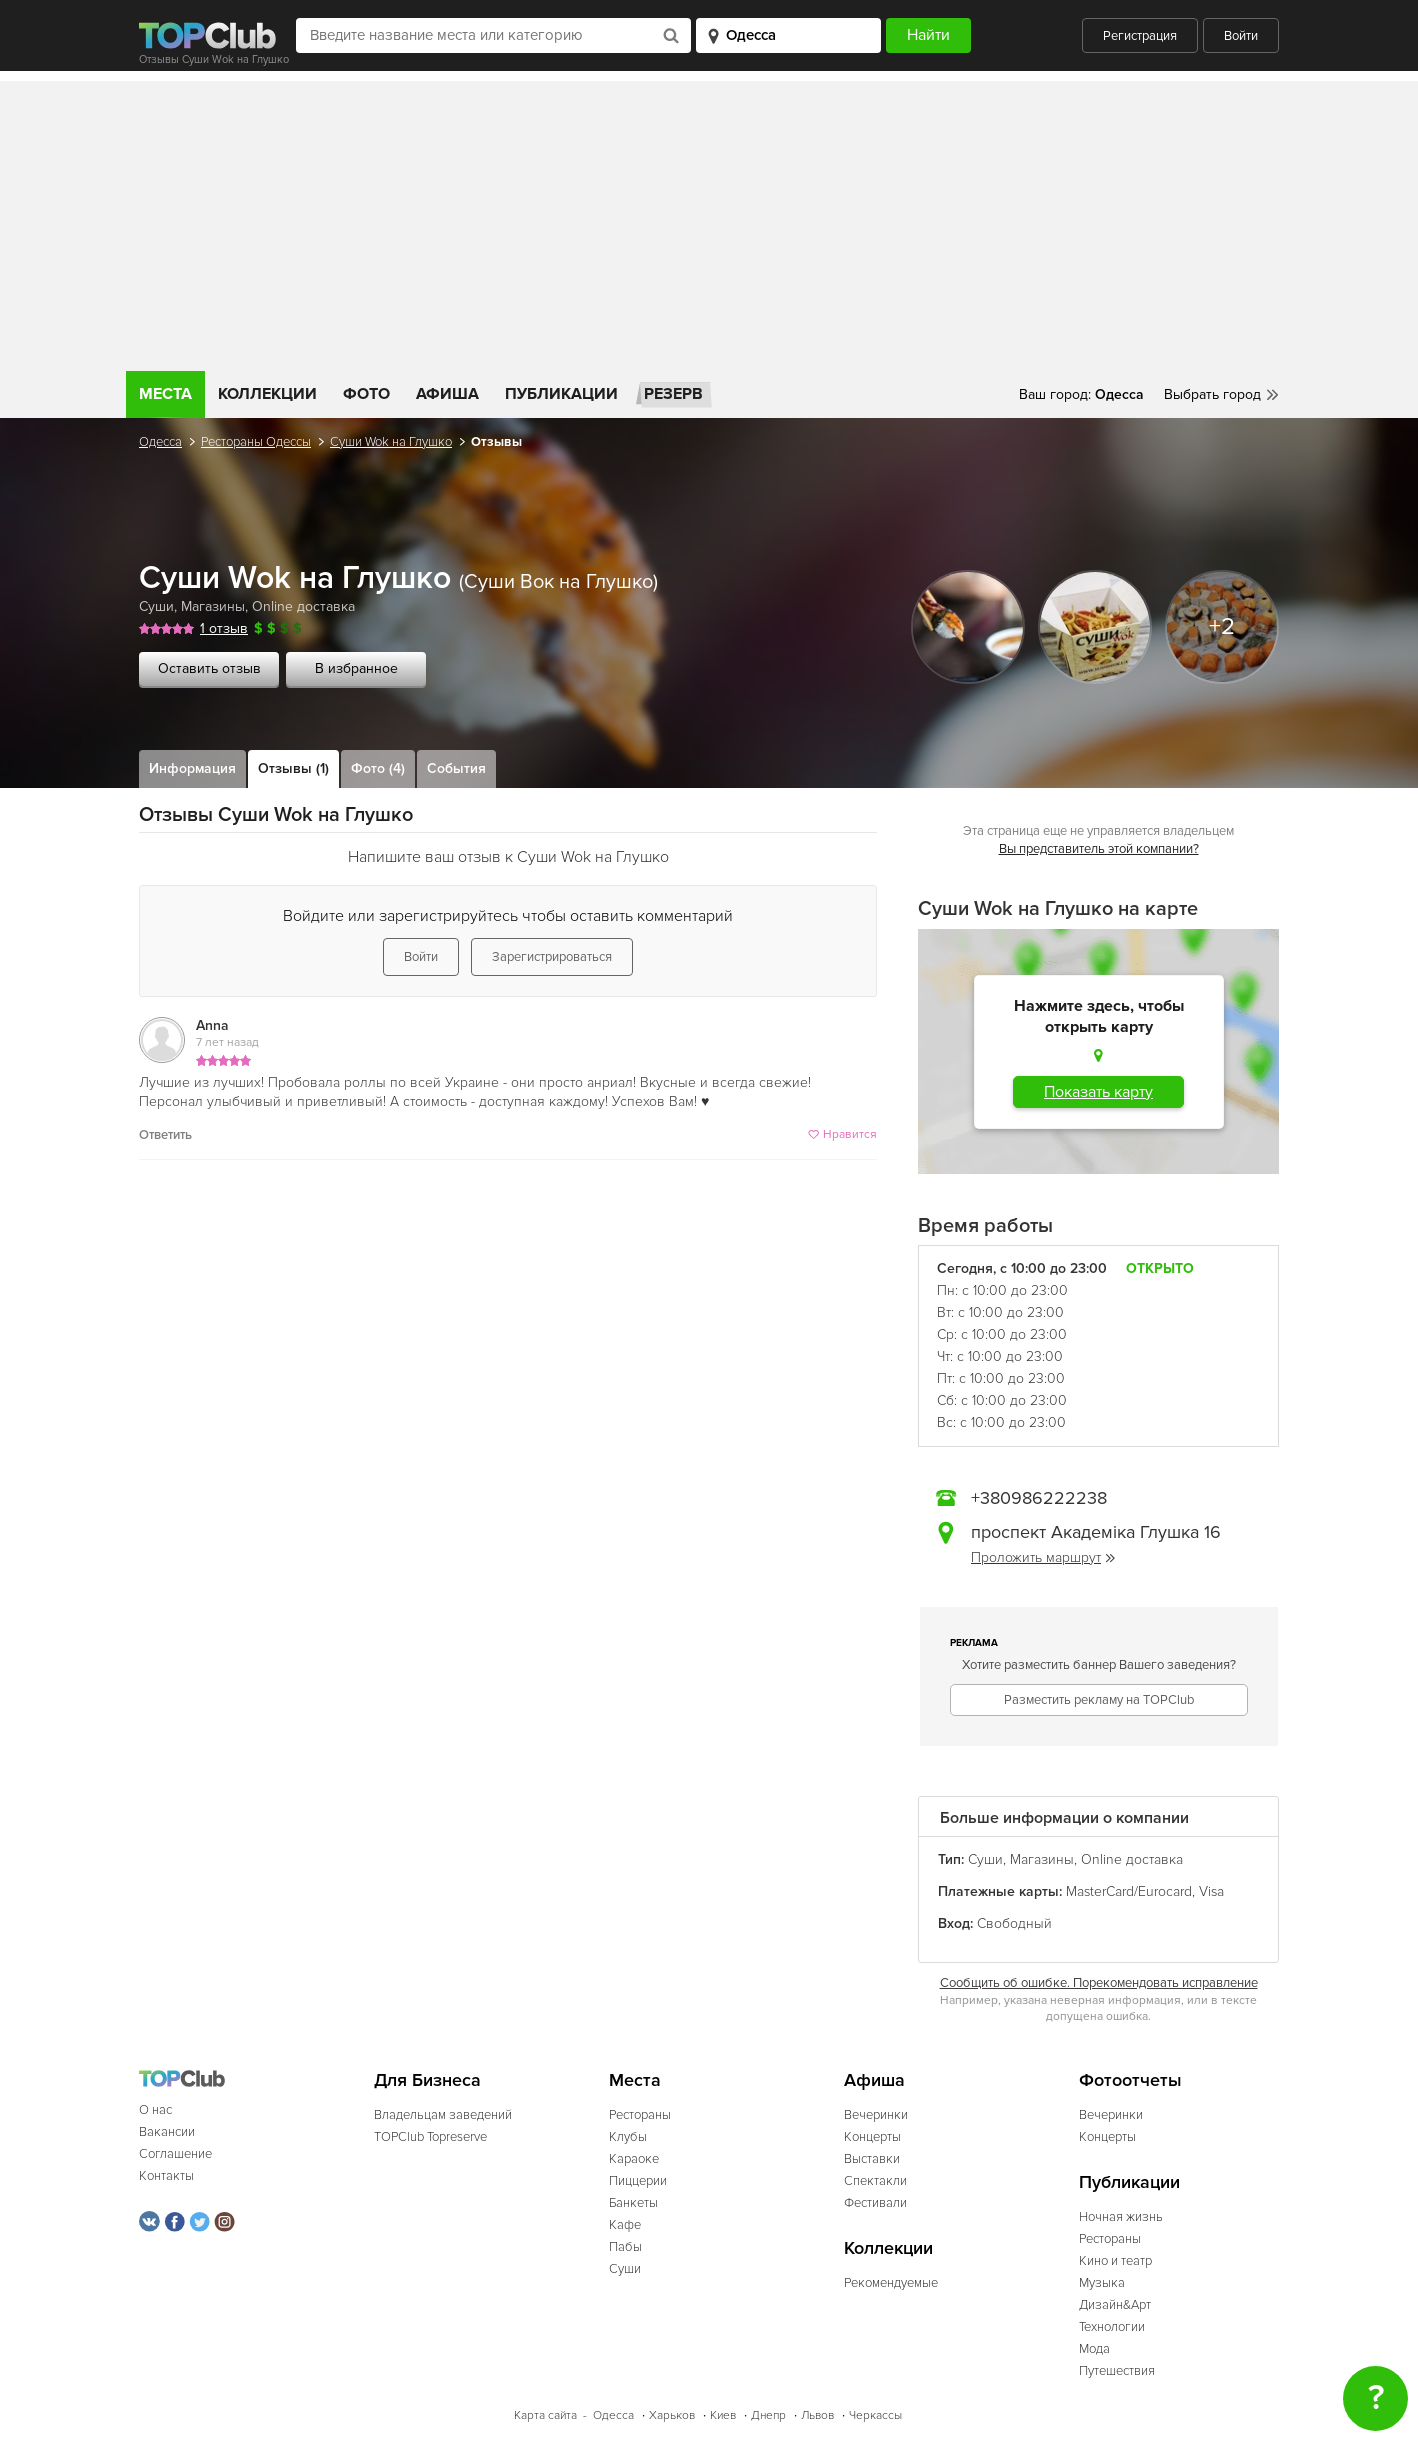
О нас (155, 2110)
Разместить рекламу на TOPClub (1099, 1700)
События (456, 768)
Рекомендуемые (891, 2283)
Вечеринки (876, 2115)
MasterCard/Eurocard (1129, 1891)
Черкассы (875, 2415)
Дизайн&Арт (1115, 2305)
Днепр (768, 2415)
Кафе (625, 2225)
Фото (366, 394)
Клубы (628, 2137)
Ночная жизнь (1121, 2217)
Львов (817, 2415)
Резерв (673, 394)
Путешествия (1117, 2371)
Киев (723, 2415)
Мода (1094, 2349)
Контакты (166, 2176)
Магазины (213, 606)
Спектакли (875, 2181)
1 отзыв (224, 628)
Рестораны (640, 2115)
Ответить (165, 1135)
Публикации (561, 394)
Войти (1241, 36)
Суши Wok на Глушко (391, 442)
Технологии (1112, 2327)
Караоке (634, 2159)
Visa (1211, 1891)
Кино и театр (1115, 2261)
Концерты (872, 2137)
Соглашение (175, 2154)
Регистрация (1140, 36)
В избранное (356, 668)
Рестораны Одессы (256, 442)
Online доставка (303, 606)
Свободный (1014, 1923)
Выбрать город (1212, 394)
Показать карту (1098, 1092)
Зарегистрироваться (552, 957)
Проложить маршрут (1043, 1557)
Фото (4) (378, 768)
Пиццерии (638, 2181)
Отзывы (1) (293, 768)
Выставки (872, 2159)
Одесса (160, 442)
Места (165, 394)
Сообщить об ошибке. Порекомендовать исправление (1099, 1983)
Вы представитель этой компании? (1099, 849)
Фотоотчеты (1130, 2080)
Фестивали (875, 2203)
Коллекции (267, 394)
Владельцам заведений (443, 2115)
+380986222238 (1039, 1498)
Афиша (447, 394)
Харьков (672, 2415)
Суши (156, 606)
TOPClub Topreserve (430, 2137)
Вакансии (167, 2132)
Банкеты (633, 2203)
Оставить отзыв (209, 668)
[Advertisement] (709, 221)
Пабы (625, 2247)
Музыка (1102, 2283)
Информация (192, 768)
